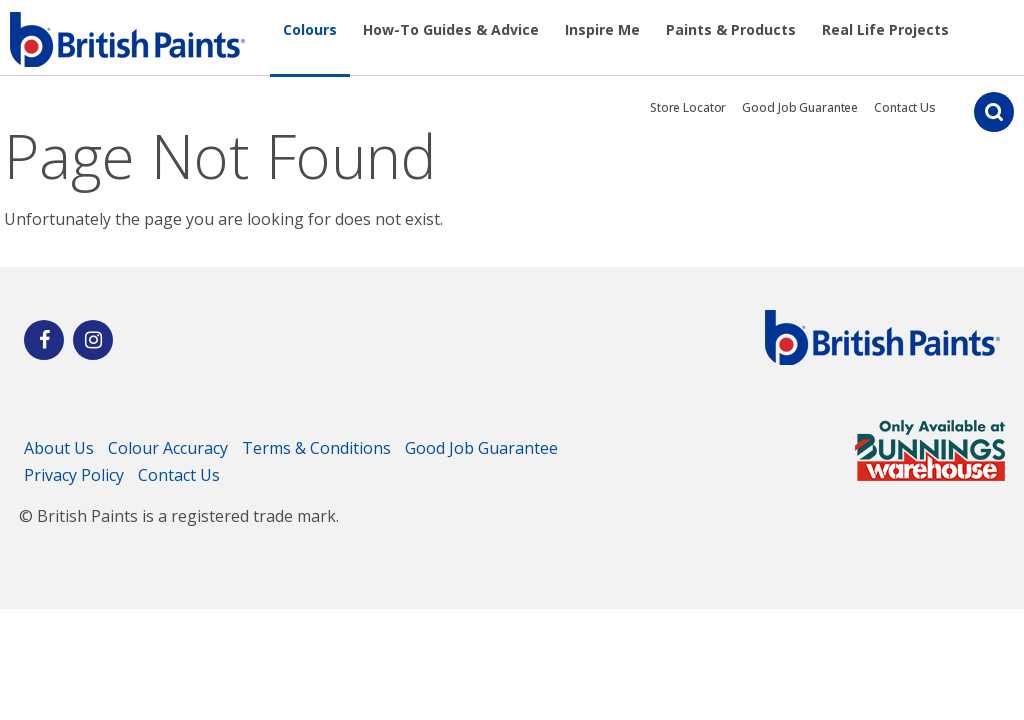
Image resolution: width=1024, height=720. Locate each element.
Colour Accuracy (168, 448)
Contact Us (905, 107)
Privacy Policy (74, 475)
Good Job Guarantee (800, 107)
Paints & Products (731, 29)
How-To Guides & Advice (451, 29)
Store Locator (688, 107)
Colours (310, 29)
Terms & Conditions (316, 448)
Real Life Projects (885, 29)
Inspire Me (602, 29)
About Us (59, 448)
